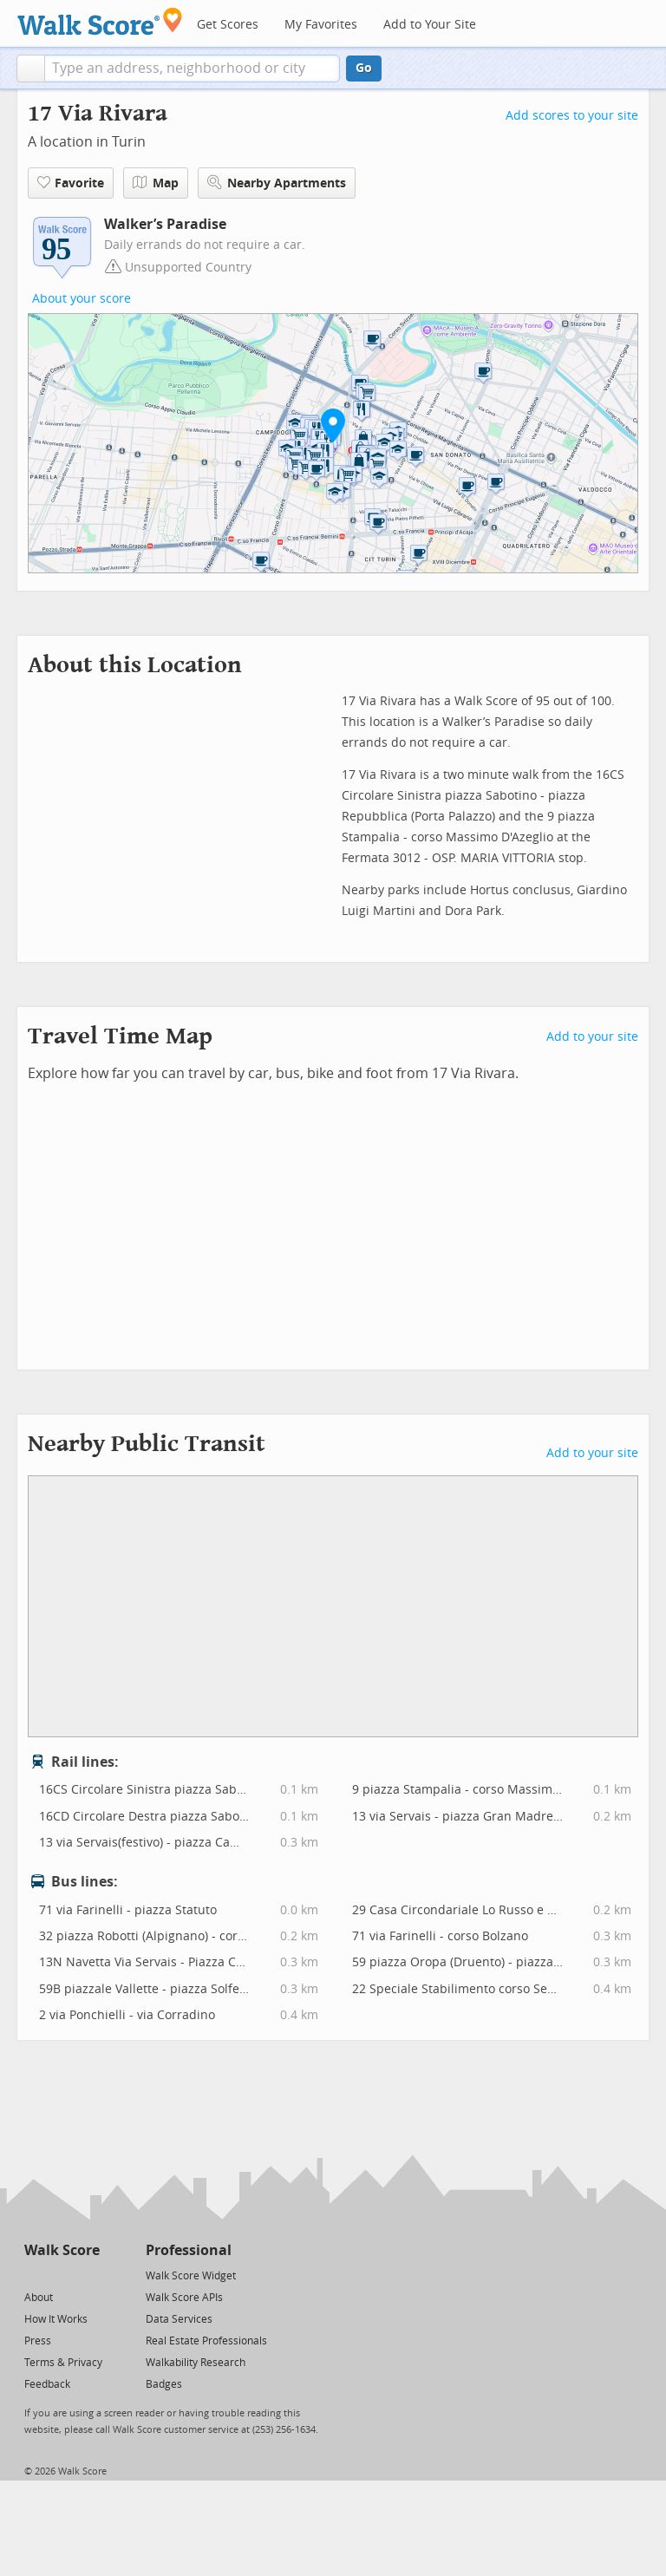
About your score (81, 298)
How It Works (56, 2319)
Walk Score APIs (184, 2298)
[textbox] (192, 68)
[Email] (88, 2275)
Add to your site (592, 1037)
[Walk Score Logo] (100, 21)
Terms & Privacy (63, 2363)
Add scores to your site (572, 115)
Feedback (47, 2384)
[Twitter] (34, 2275)
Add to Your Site (429, 24)
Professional (189, 2250)
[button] (30, 68)
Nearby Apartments (276, 182)
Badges (164, 2384)
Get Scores (227, 24)
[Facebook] (61, 2275)
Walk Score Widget (191, 2276)
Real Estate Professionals (206, 2341)
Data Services (179, 2319)
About (38, 2298)
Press (37, 2341)
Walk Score (62, 2250)
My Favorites (320, 24)
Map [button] (156, 183)
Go (364, 68)
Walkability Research (195, 2363)
